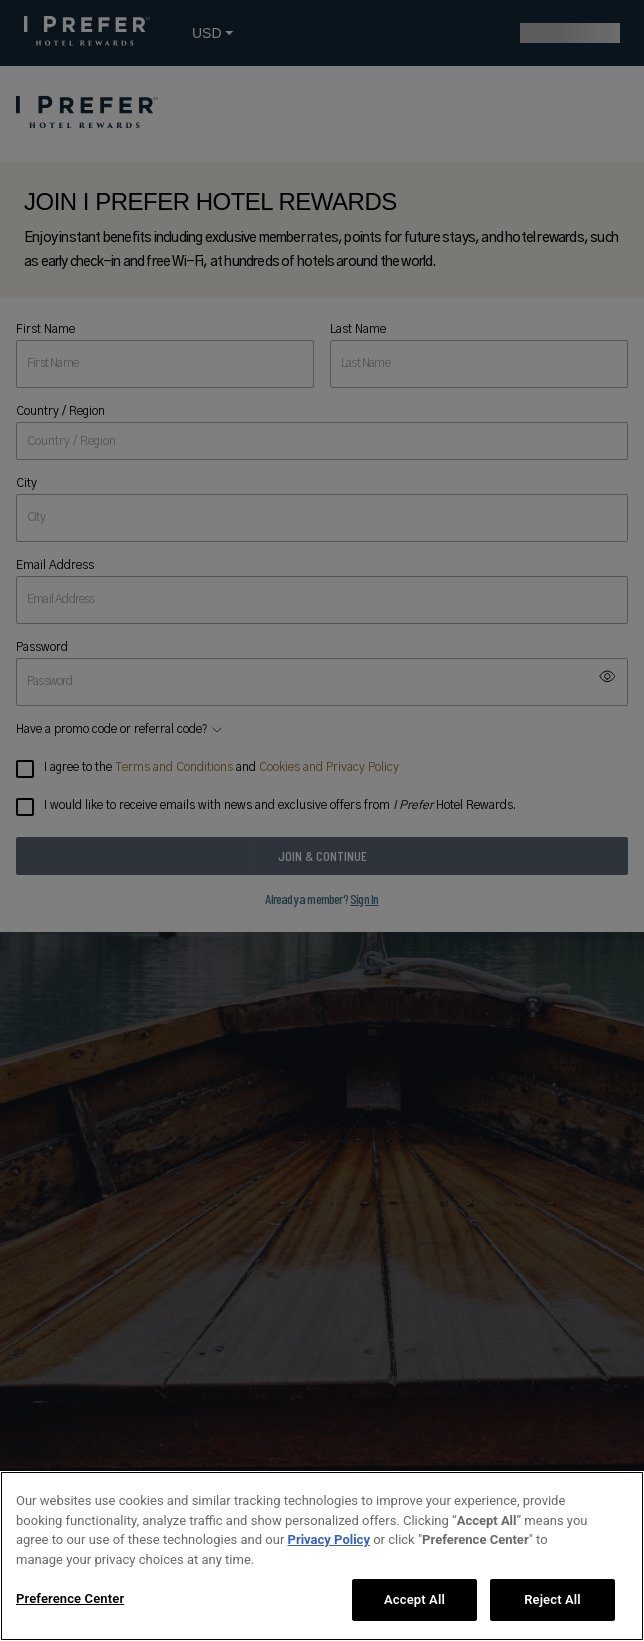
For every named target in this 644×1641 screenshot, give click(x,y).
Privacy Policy (329, 1539)
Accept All (414, 1599)
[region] (322, 1556)
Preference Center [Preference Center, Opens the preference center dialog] (70, 1598)
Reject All (552, 1599)
